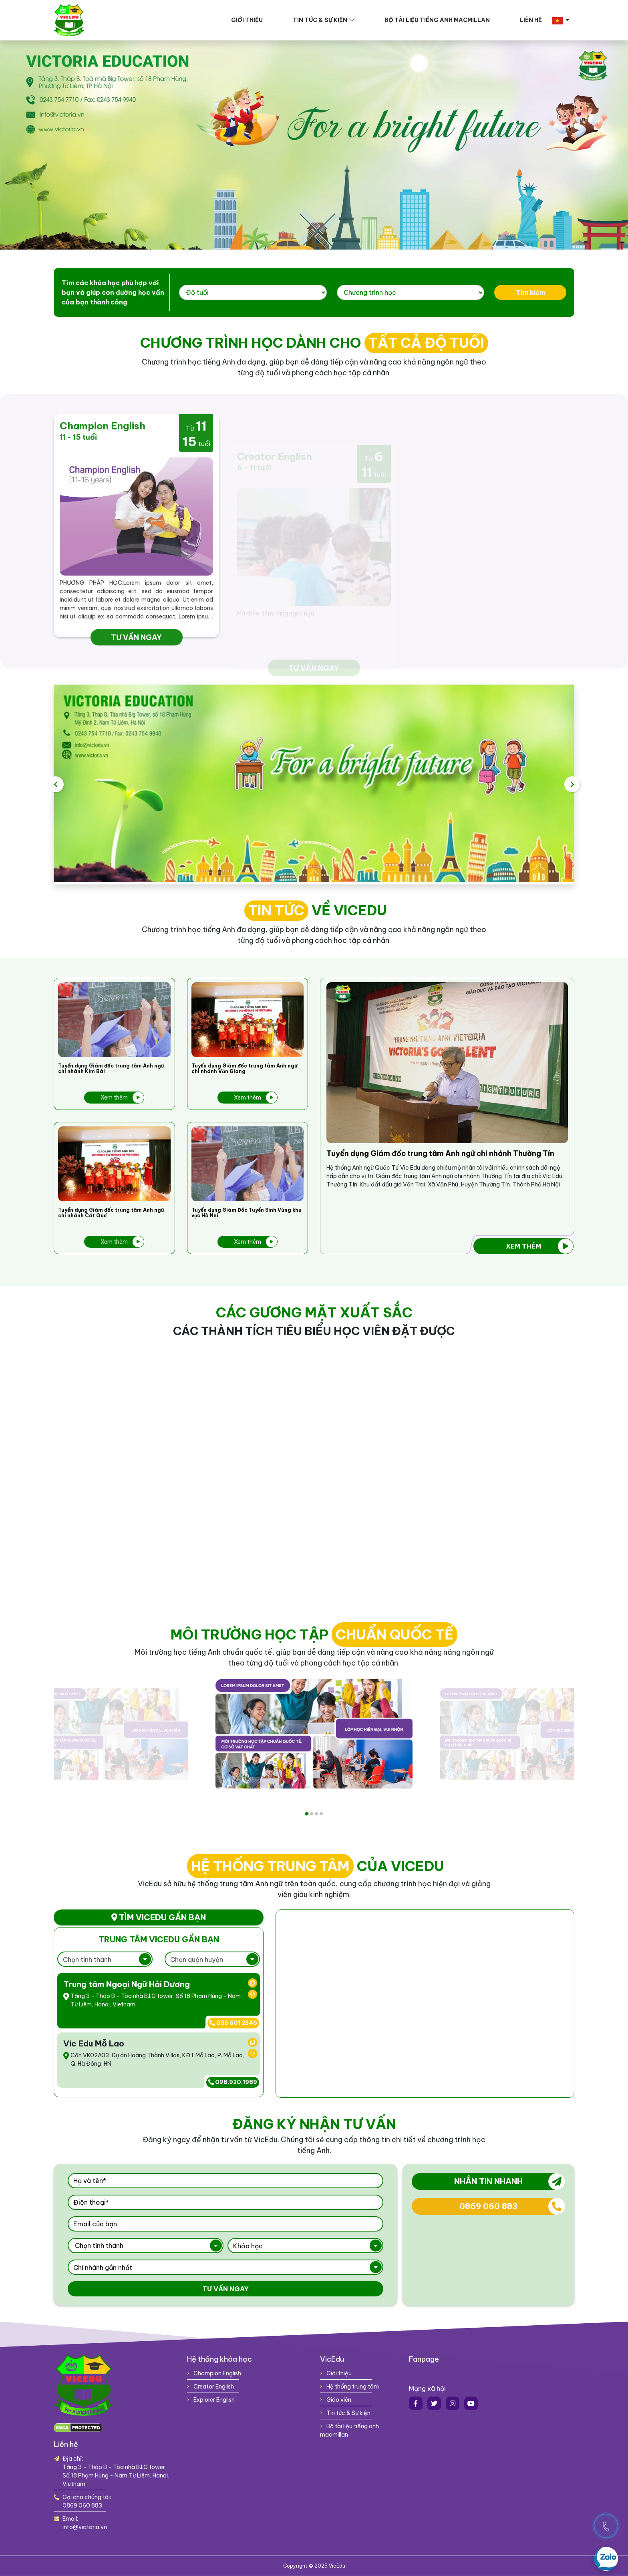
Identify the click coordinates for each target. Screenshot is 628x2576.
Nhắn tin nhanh (509, 2181)
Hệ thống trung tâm (349, 2386)
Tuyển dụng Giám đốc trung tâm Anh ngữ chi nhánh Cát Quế (111, 1213)
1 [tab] (307, 1813)
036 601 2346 (233, 2022)
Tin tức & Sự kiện (320, 20)
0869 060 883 (512, 2206)
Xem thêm (122, 1097)
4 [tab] (321, 1813)
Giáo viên (335, 2399)
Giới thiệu (247, 20)
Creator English (210, 2386)
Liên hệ (531, 20)
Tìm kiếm (491, 292)
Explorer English (211, 2399)
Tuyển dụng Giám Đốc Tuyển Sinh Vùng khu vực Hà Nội (246, 1213)
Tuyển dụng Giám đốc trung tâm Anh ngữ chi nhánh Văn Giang (244, 1068)
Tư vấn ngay (225, 2289)
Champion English (214, 2373)
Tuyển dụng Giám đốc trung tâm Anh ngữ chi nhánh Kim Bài (111, 1068)
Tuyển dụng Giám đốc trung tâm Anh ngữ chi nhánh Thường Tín (440, 1153)
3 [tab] (316, 1813)
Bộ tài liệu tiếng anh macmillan (437, 20)
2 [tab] (311, 1813)
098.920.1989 (232, 2082)
